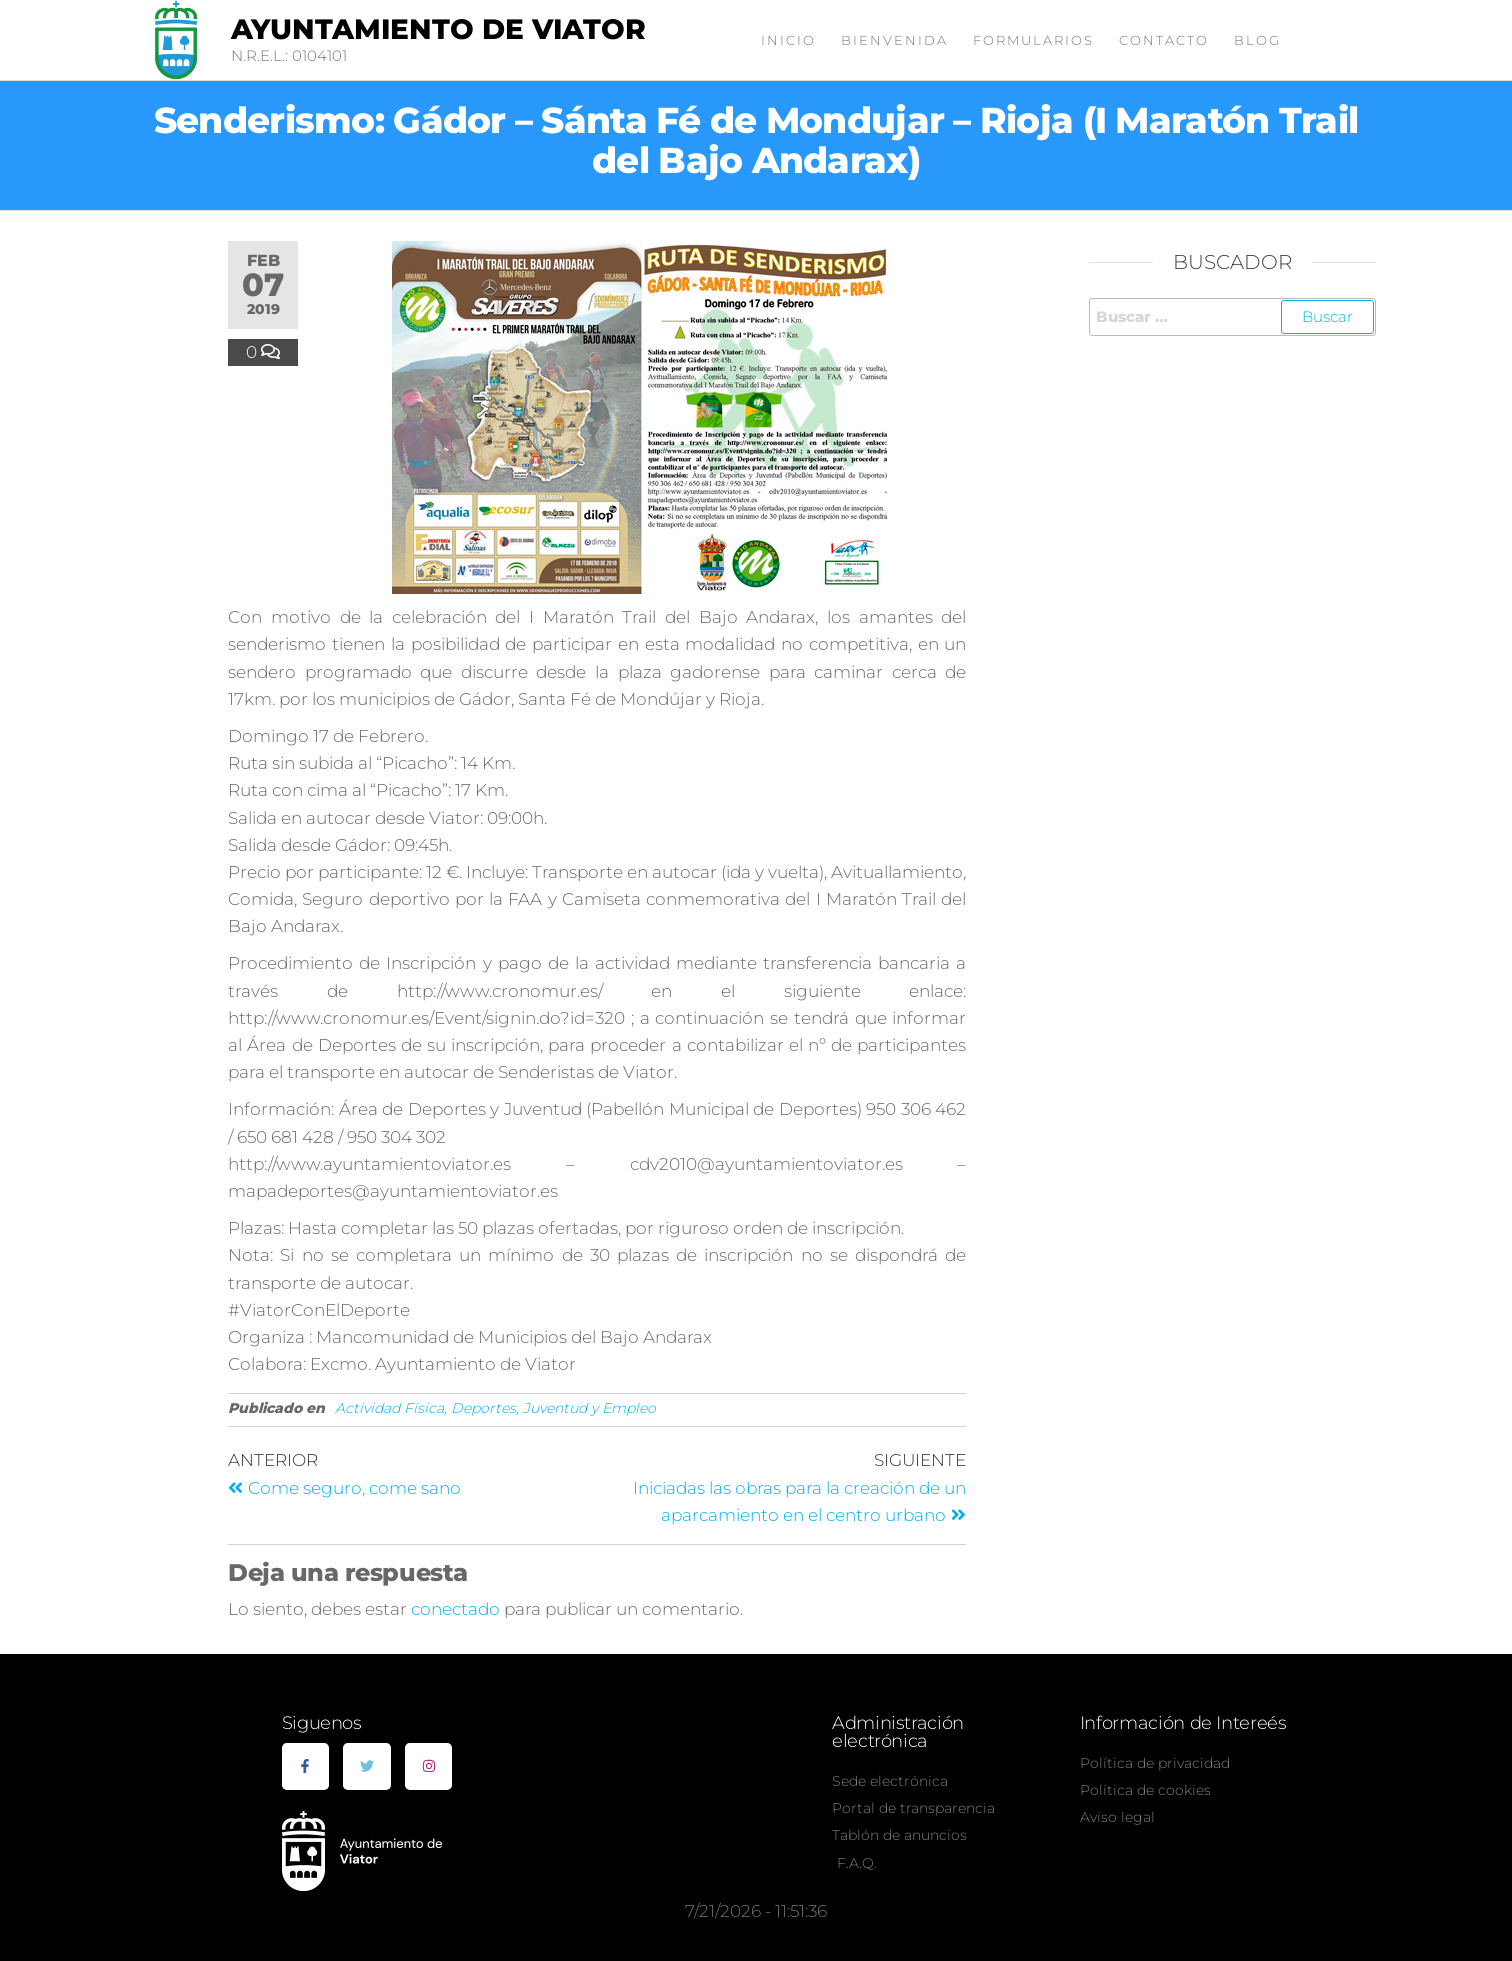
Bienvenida (894, 40)
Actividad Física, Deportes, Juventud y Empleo (495, 1408)
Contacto (1164, 40)
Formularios (1033, 40)
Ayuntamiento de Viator (438, 29)
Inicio (788, 40)
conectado (455, 1609)
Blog (1257, 40)
